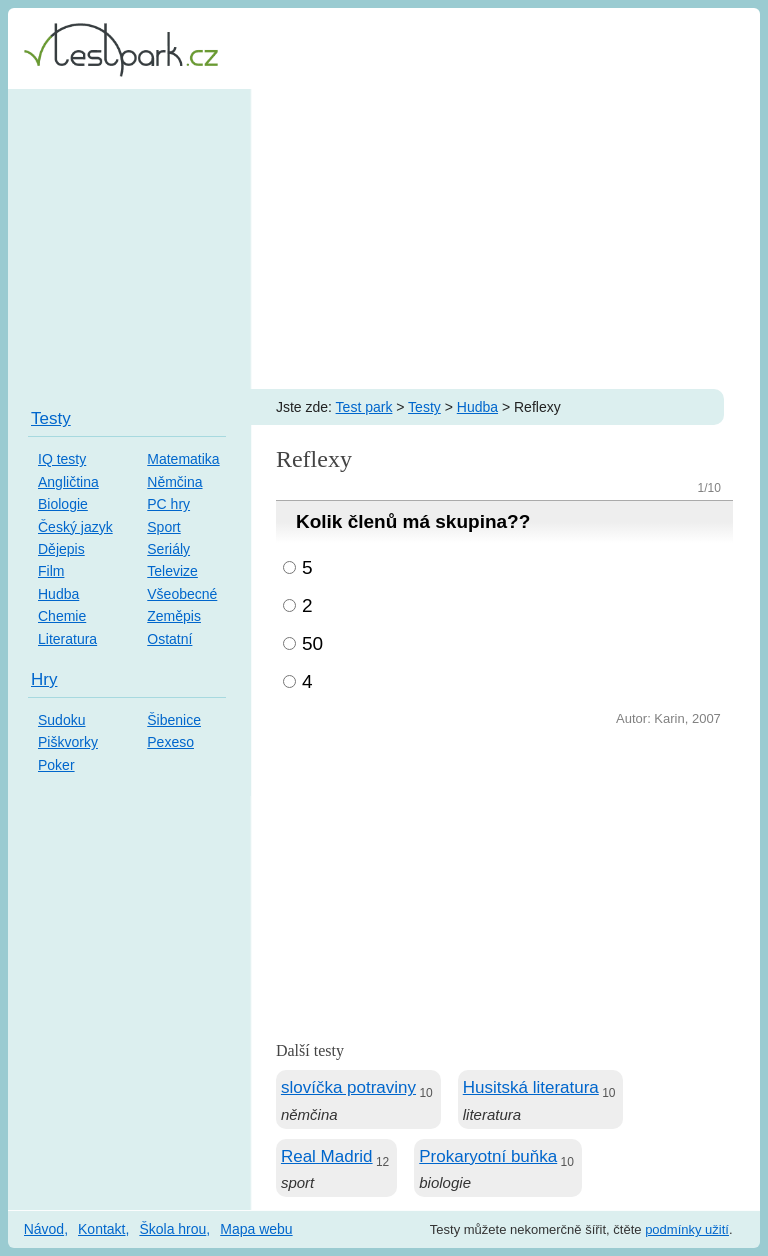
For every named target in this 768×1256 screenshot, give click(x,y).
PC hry (168, 504)
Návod (44, 1229)
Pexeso (170, 742)
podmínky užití (687, 1229)
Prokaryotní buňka (488, 1156)
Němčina (174, 482)
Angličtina (68, 482)
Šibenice (174, 720)
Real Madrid (327, 1156)
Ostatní (169, 639)
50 (312, 643)
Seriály (168, 549)
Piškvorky (68, 742)
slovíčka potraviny (348, 1087)
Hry (44, 679)
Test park (364, 407)
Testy (424, 407)
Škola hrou (172, 1229)
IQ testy (62, 459)
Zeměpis (174, 616)
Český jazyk (75, 527)
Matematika (183, 459)
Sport (163, 527)
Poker (56, 765)
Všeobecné (182, 594)
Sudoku (61, 720)
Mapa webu (256, 1229)
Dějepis (61, 549)
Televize (172, 571)
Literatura (67, 639)
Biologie (63, 504)
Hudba (477, 407)
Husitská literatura (531, 1087)
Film (51, 571)
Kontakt (101, 1229)
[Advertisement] (384, 239)
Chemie (62, 616)
